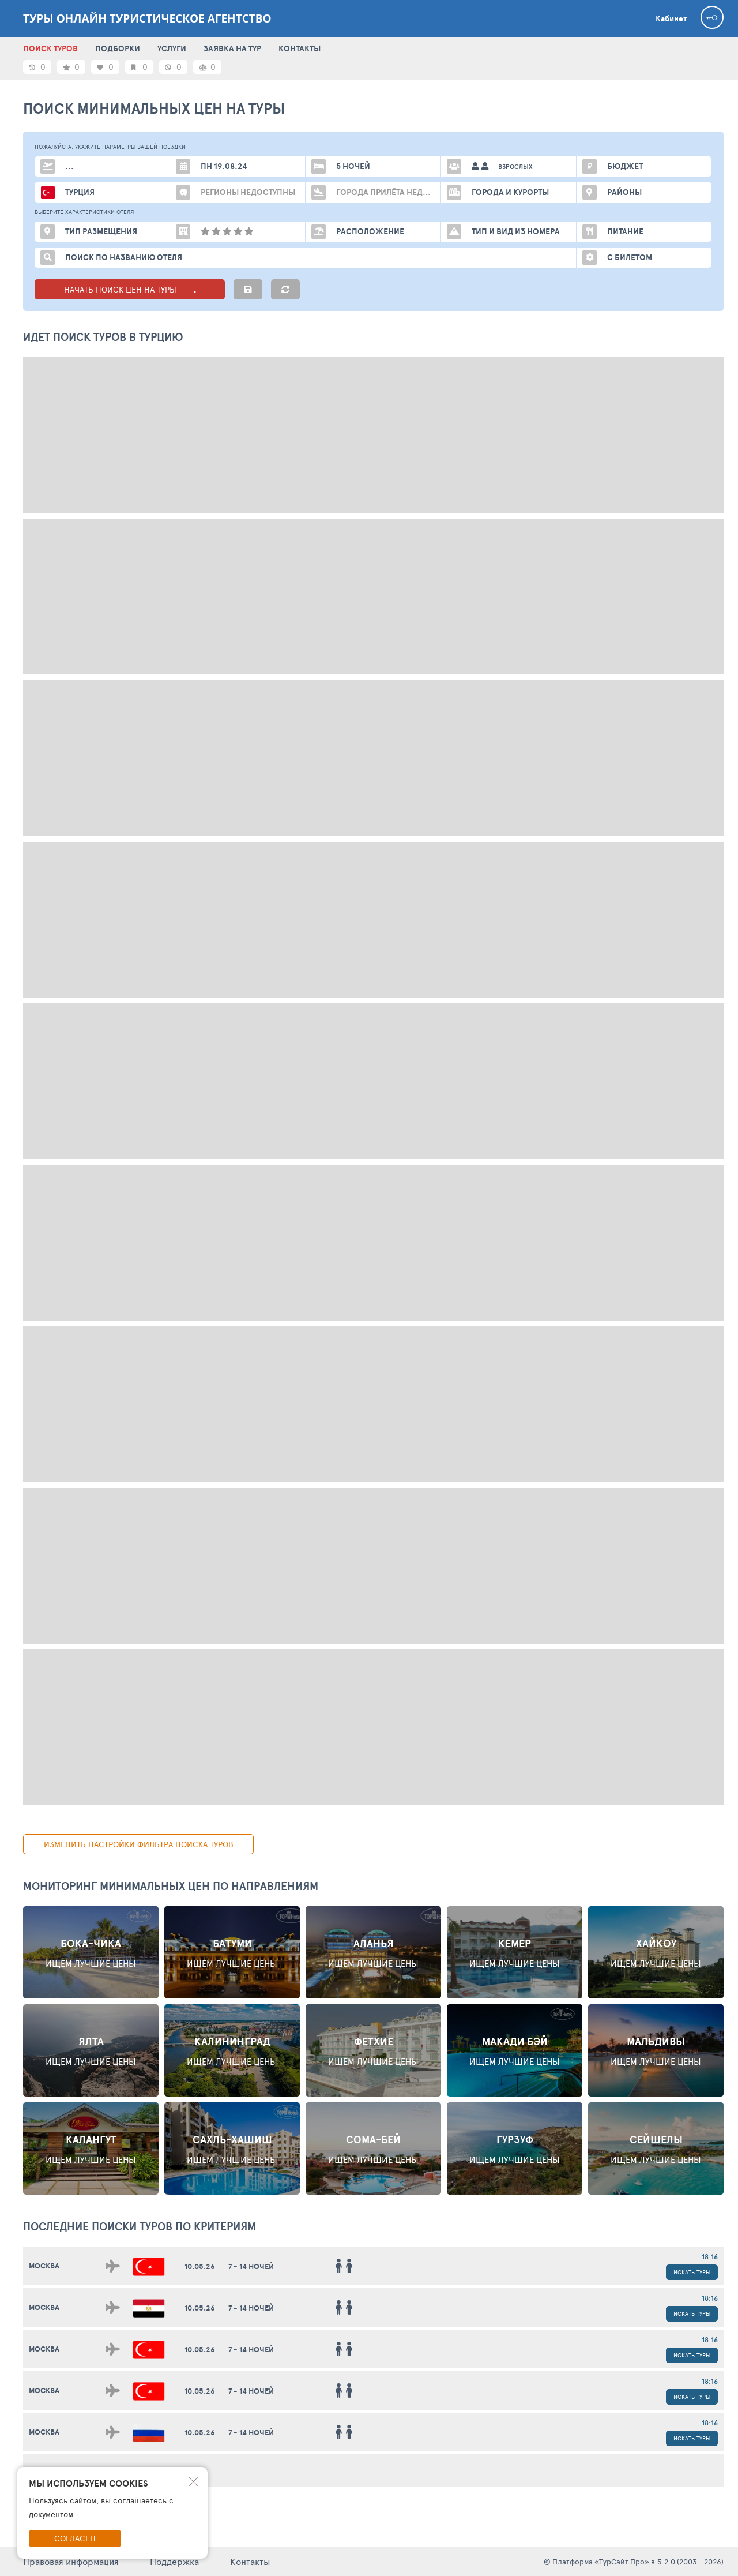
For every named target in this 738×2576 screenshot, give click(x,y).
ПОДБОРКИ (117, 48)
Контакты (250, 2561)
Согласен (75, 2538)
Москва (44, 2265)
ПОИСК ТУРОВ (50, 48)
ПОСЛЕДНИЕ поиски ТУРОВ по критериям (139, 2226)
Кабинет (671, 18)
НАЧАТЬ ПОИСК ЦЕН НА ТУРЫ (130, 289)
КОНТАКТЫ (299, 48)
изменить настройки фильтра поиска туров (139, 1844)
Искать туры (691, 2272)
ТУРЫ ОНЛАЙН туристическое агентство (147, 18)
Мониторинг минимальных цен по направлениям (170, 1886)
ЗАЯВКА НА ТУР (232, 48)
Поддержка (174, 2561)
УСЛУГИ (171, 48)
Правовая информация (71, 2561)
